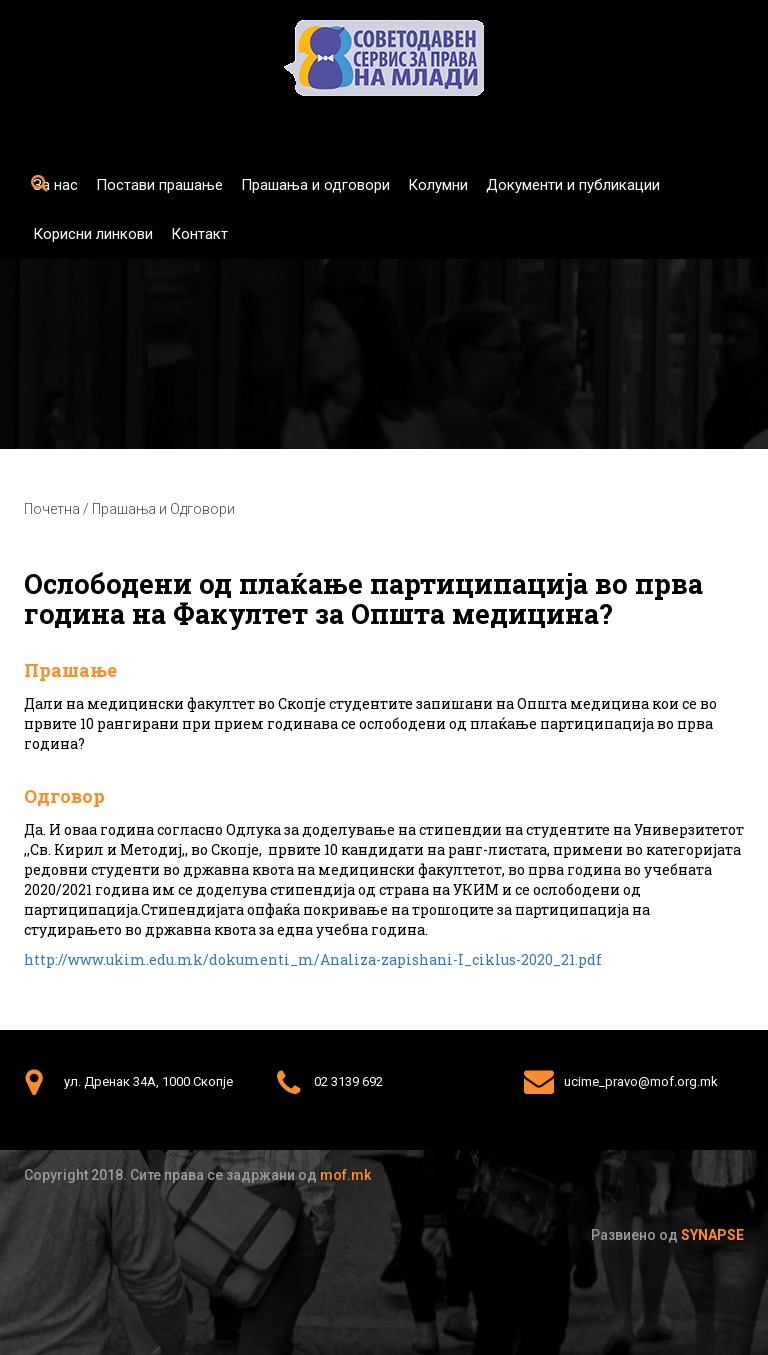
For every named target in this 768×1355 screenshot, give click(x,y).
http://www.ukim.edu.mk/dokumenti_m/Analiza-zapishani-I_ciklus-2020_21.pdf (313, 959)
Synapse (712, 1235)
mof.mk (345, 1175)
